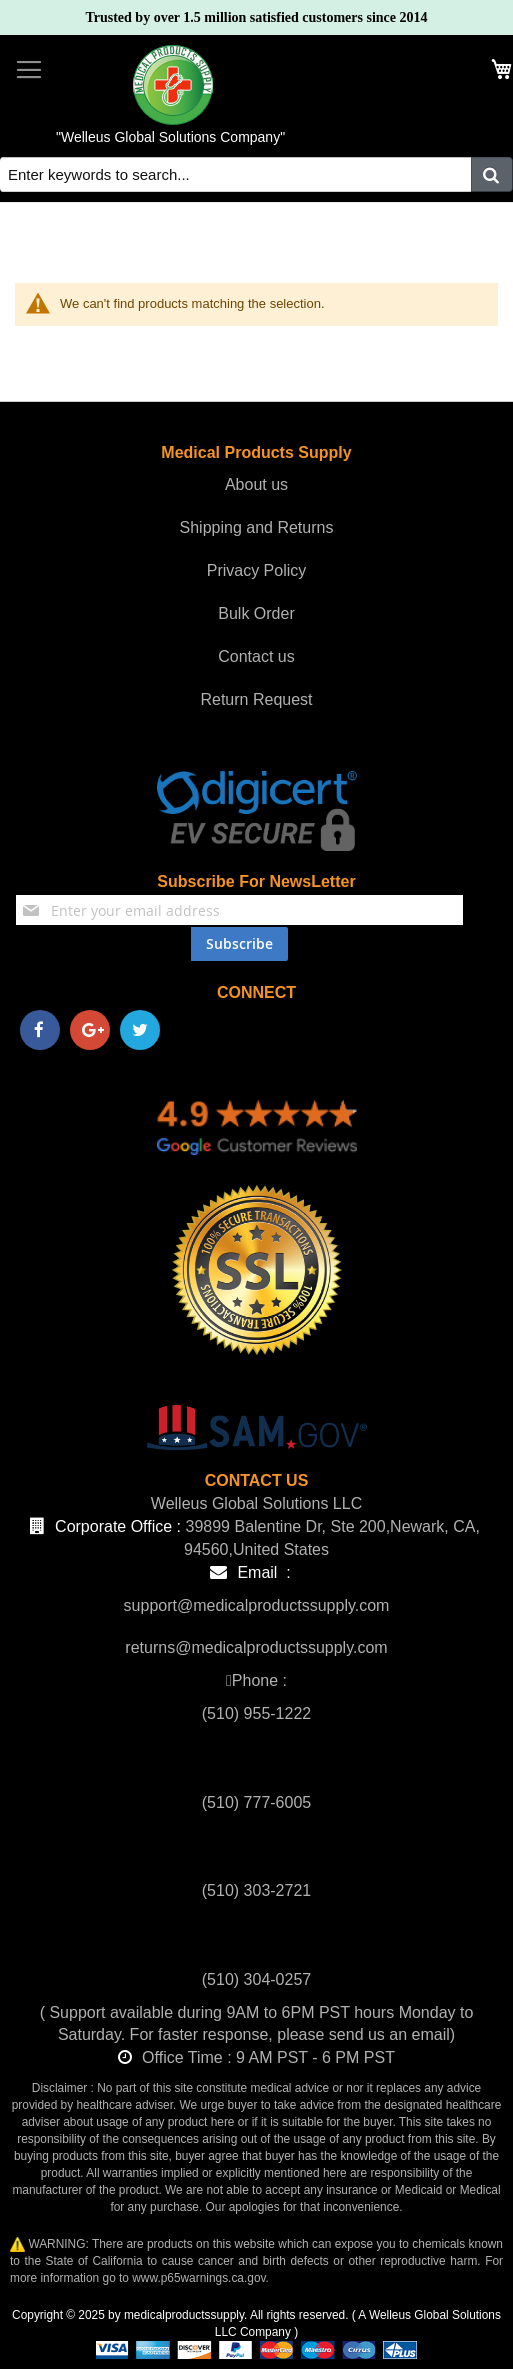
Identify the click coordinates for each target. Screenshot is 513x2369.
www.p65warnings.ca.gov (198, 2278)
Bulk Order (256, 613)
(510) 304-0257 (256, 1979)
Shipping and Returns (257, 527)
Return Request (256, 699)
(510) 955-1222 (256, 1713)
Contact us (256, 656)
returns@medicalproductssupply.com (256, 1647)
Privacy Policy (257, 570)
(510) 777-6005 (256, 1802)
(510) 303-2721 (256, 1890)
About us (256, 484)
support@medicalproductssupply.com (257, 1605)
